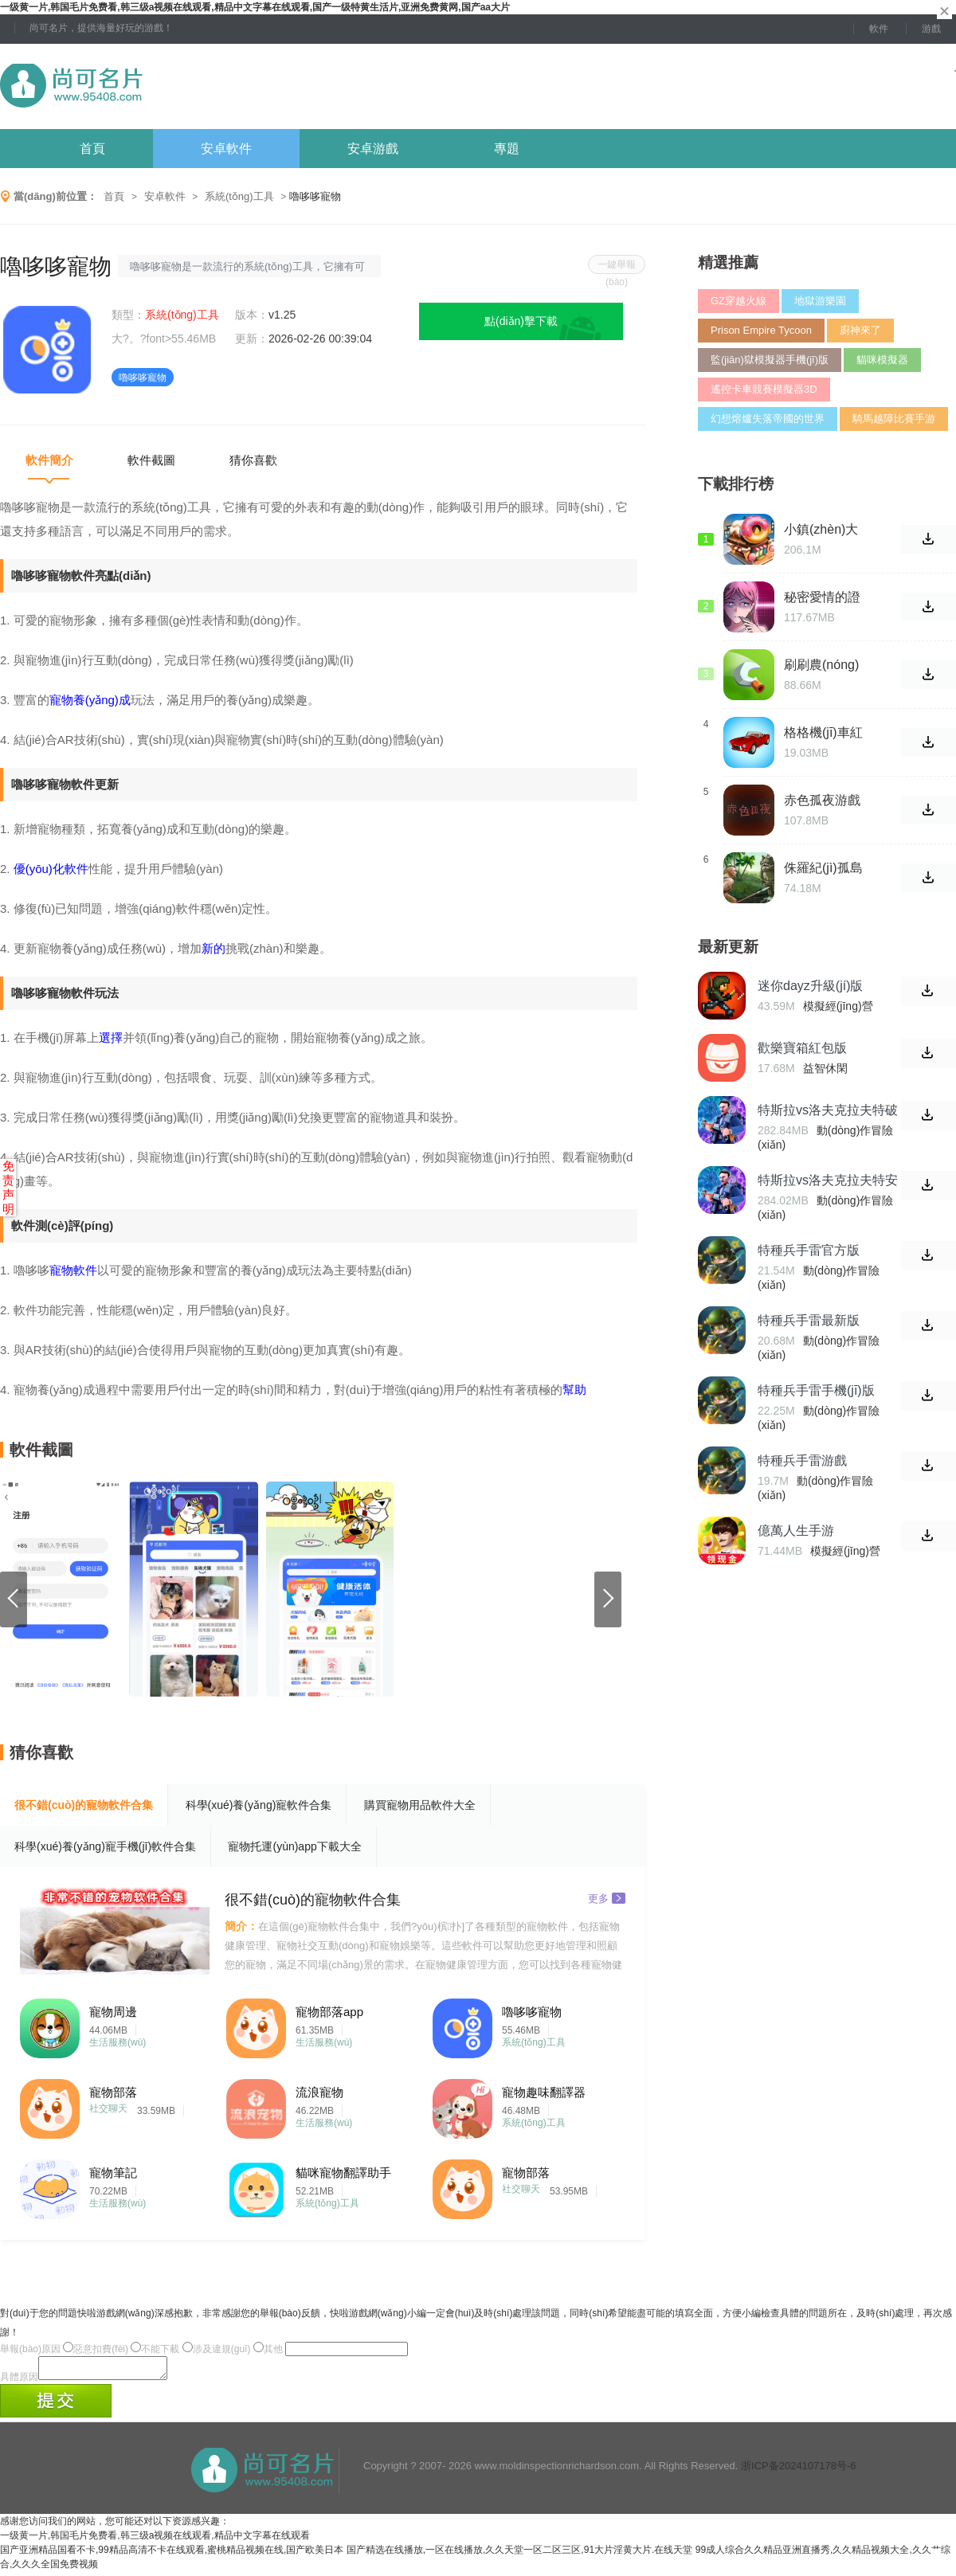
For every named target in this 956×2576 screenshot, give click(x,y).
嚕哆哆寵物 (532, 2011)
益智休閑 (825, 1068)
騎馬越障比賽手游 (893, 419)
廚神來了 (860, 330)
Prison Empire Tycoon (761, 330)
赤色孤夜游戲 (822, 800)
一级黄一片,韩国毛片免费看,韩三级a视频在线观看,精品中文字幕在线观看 (155, 2540)
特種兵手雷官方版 (809, 1250)
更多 (606, 1898)
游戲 (931, 28)
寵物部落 (113, 2092)
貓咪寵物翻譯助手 (343, 2172)
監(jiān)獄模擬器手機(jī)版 (770, 360)
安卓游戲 (372, 148)
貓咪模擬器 (882, 360)
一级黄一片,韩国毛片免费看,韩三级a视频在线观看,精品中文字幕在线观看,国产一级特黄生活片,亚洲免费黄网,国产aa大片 (255, 7)
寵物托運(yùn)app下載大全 (294, 1846)
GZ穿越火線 (738, 301)
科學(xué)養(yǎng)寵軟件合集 (259, 1805)
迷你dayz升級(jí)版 (810, 985)
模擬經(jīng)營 (838, 1006)
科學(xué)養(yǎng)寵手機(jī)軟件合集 (105, 1846)
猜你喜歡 (253, 460)
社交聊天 (108, 2108)
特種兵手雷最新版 (809, 1320)
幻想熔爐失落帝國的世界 (768, 419)
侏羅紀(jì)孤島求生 (823, 868)
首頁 (92, 148)
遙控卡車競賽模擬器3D (764, 389)
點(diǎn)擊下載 (521, 321)
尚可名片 (158, 86)
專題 (506, 148)
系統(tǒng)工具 (239, 196)
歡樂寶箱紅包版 (802, 1048)
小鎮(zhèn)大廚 (821, 530)
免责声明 (8, 1187)
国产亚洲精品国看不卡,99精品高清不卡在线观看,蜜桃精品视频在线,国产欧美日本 (171, 2554)
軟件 (878, 28)
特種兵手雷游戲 (802, 1460)
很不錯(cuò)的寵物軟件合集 (83, 1805)
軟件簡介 (49, 460)
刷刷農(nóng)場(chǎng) (821, 665)
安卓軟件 (226, 148)
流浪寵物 (319, 2092)
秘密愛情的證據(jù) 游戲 (822, 597)
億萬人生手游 (796, 1530)
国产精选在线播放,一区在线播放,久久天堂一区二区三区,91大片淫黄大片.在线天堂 (520, 2554)
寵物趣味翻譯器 (544, 2092)
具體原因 (19, 2381)
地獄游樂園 (820, 301)
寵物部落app (329, 2011)
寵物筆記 (113, 2172)
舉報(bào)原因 (30, 2349)
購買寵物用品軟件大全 (420, 1805)
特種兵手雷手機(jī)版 (816, 1390)
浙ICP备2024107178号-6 (798, 2470)
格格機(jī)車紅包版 (823, 733)
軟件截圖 (151, 460)
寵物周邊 (113, 2011)
